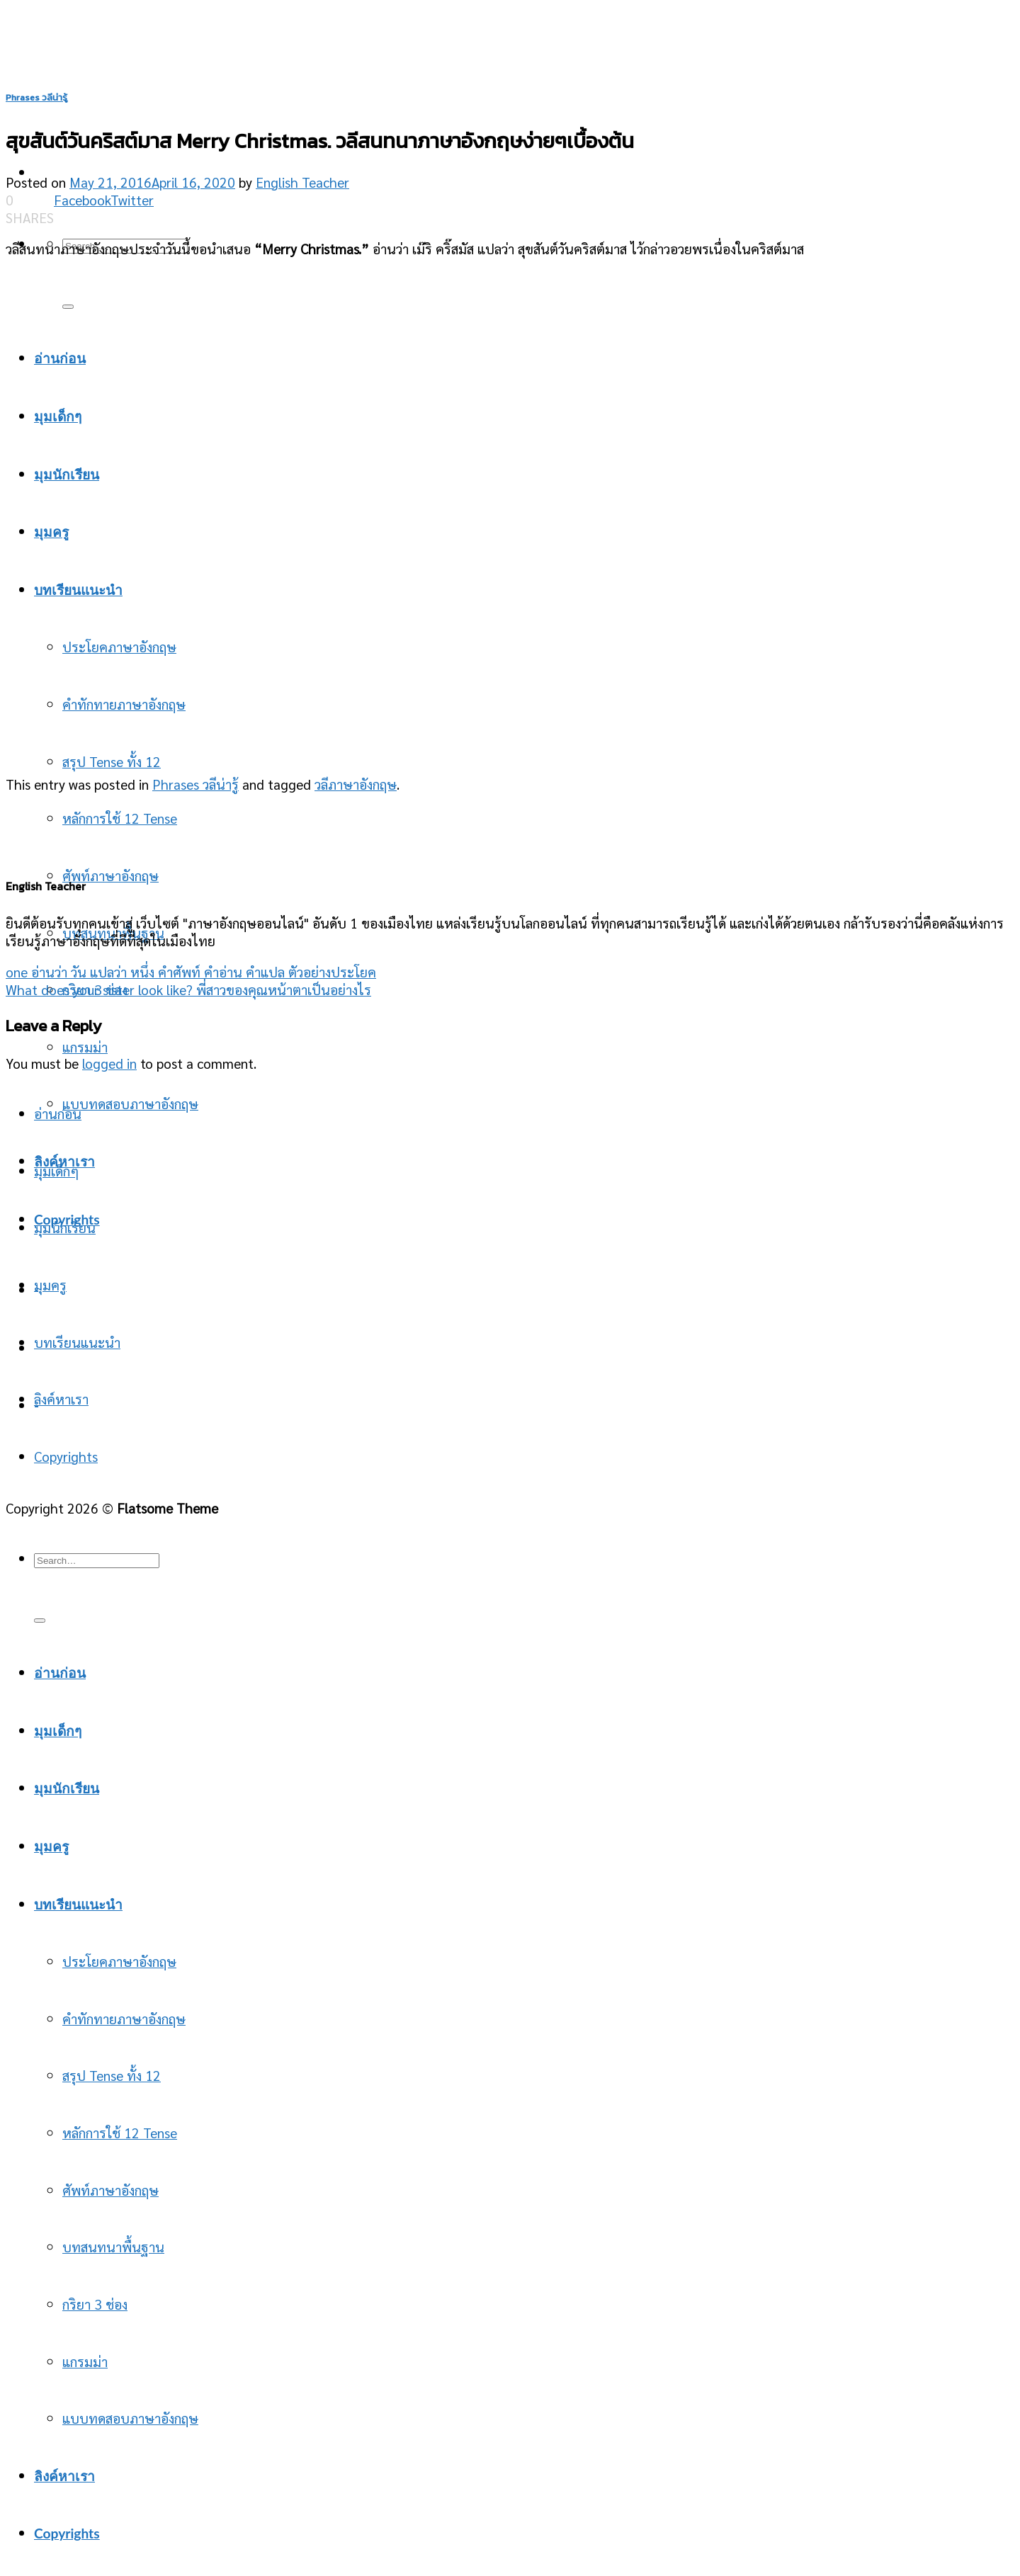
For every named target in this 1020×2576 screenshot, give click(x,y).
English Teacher (302, 182)
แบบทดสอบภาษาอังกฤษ (130, 1103)
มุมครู (50, 1284)
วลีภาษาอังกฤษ (355, 784)
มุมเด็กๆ (56, 1170)
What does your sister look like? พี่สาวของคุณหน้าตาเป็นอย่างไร (188, 989)
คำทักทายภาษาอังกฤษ (124, 2018)
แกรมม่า (85, 1046)
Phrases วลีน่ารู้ (36, 97)
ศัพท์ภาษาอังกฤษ (110, 875)
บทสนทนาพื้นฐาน (113, 2246)
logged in (109, 1063)
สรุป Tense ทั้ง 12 (111, 761)
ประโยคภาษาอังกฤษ (119, 1961)
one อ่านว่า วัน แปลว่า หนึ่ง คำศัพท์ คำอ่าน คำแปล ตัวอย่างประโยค (191, 971)
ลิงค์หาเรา (61, 1398)
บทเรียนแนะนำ (77, 1342)
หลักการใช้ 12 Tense (119, 818)
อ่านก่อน (57, 1113)
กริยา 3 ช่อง (95, 2304)
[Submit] (39, 1620)
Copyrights (66, 1456)
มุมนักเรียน (65, 1227)
